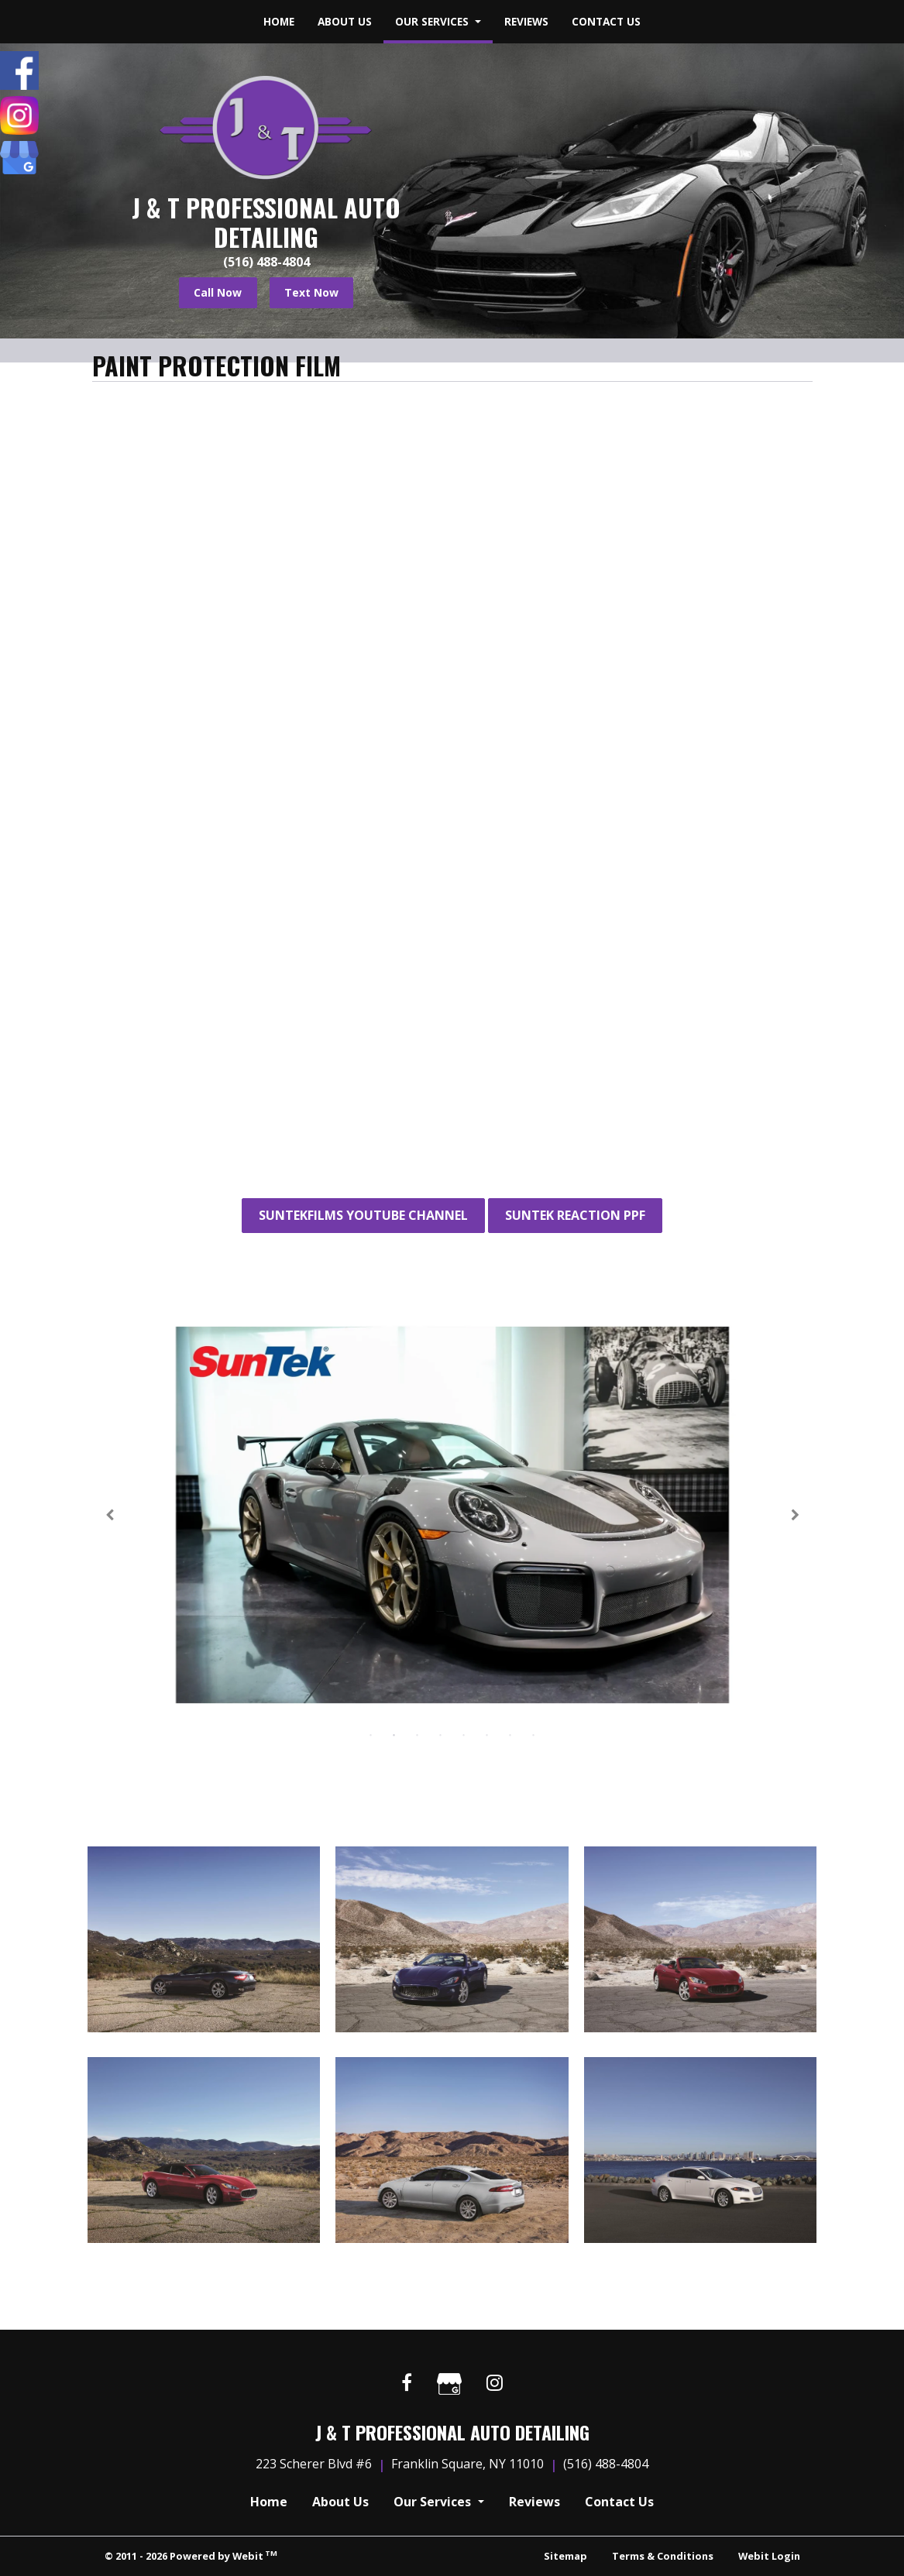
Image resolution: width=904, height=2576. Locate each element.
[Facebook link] (407, 2383)
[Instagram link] (494, 2383)
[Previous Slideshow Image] (110, 1515)
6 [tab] (487, 1734)
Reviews (526, 21)
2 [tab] (394, 1734)
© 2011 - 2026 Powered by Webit (191, 2555)
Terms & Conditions (662, 2556)
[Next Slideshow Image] (794, 1515)
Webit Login (769, 2556)
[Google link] (449, 2386)
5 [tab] (464, 1734)
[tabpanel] (452, 1515)
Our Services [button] (433, 21)
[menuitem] (279, 21)
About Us (345, 21)
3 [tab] (417, 1734)
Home (278, 21)
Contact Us (606, 21)
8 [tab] (533, 1734)
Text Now (311, 292)
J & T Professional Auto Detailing (266, 222)
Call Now (218, 292)
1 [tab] (371, 1734)
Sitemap (565, 2556)
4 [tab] (441, 1734)
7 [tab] (510, 1734)
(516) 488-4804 (266, 261)
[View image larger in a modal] (204, 1939)
